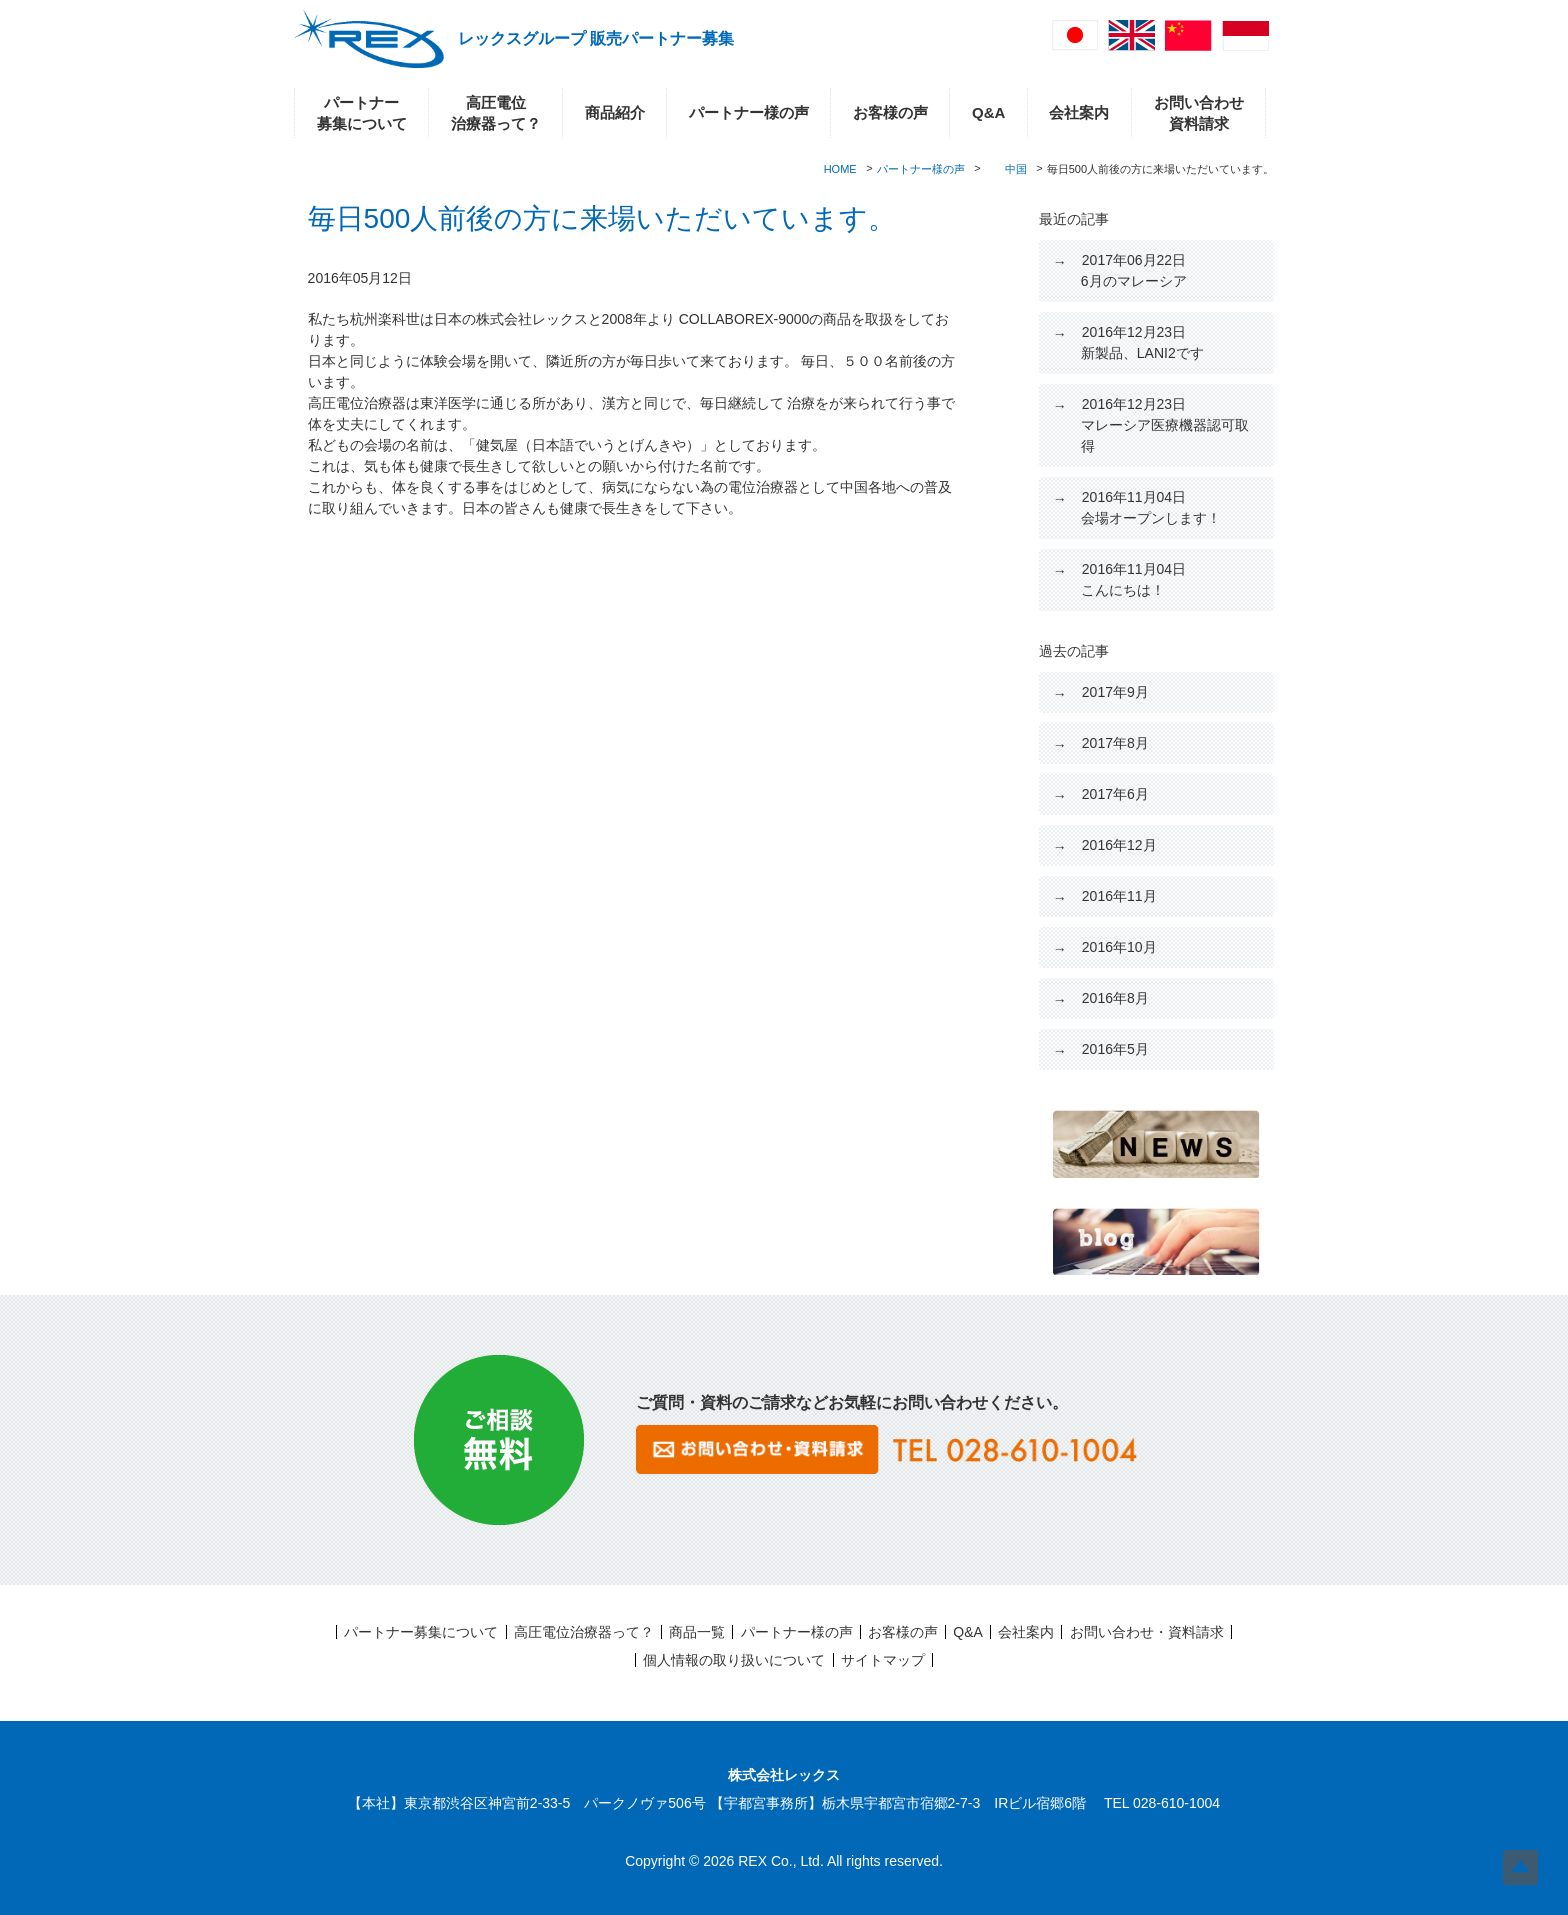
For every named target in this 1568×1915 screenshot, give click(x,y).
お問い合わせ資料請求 (1199, 113)
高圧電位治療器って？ (496, 113)
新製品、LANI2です (1142, 342)
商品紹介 (615, 112)
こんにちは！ (1133, 579)
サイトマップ (883, 1660)
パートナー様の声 (749, 112)
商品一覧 (697, 1632)
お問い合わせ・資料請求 (1147, 1632)
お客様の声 (890, 112)
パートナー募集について (362, 113)
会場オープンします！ (1151, 507)
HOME (840, 169)
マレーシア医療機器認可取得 (1165, 425)
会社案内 (1079, 112)
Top (1520, 1867)
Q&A (988, 112)
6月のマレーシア (1134, 270)
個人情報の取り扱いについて (734, 1660)
